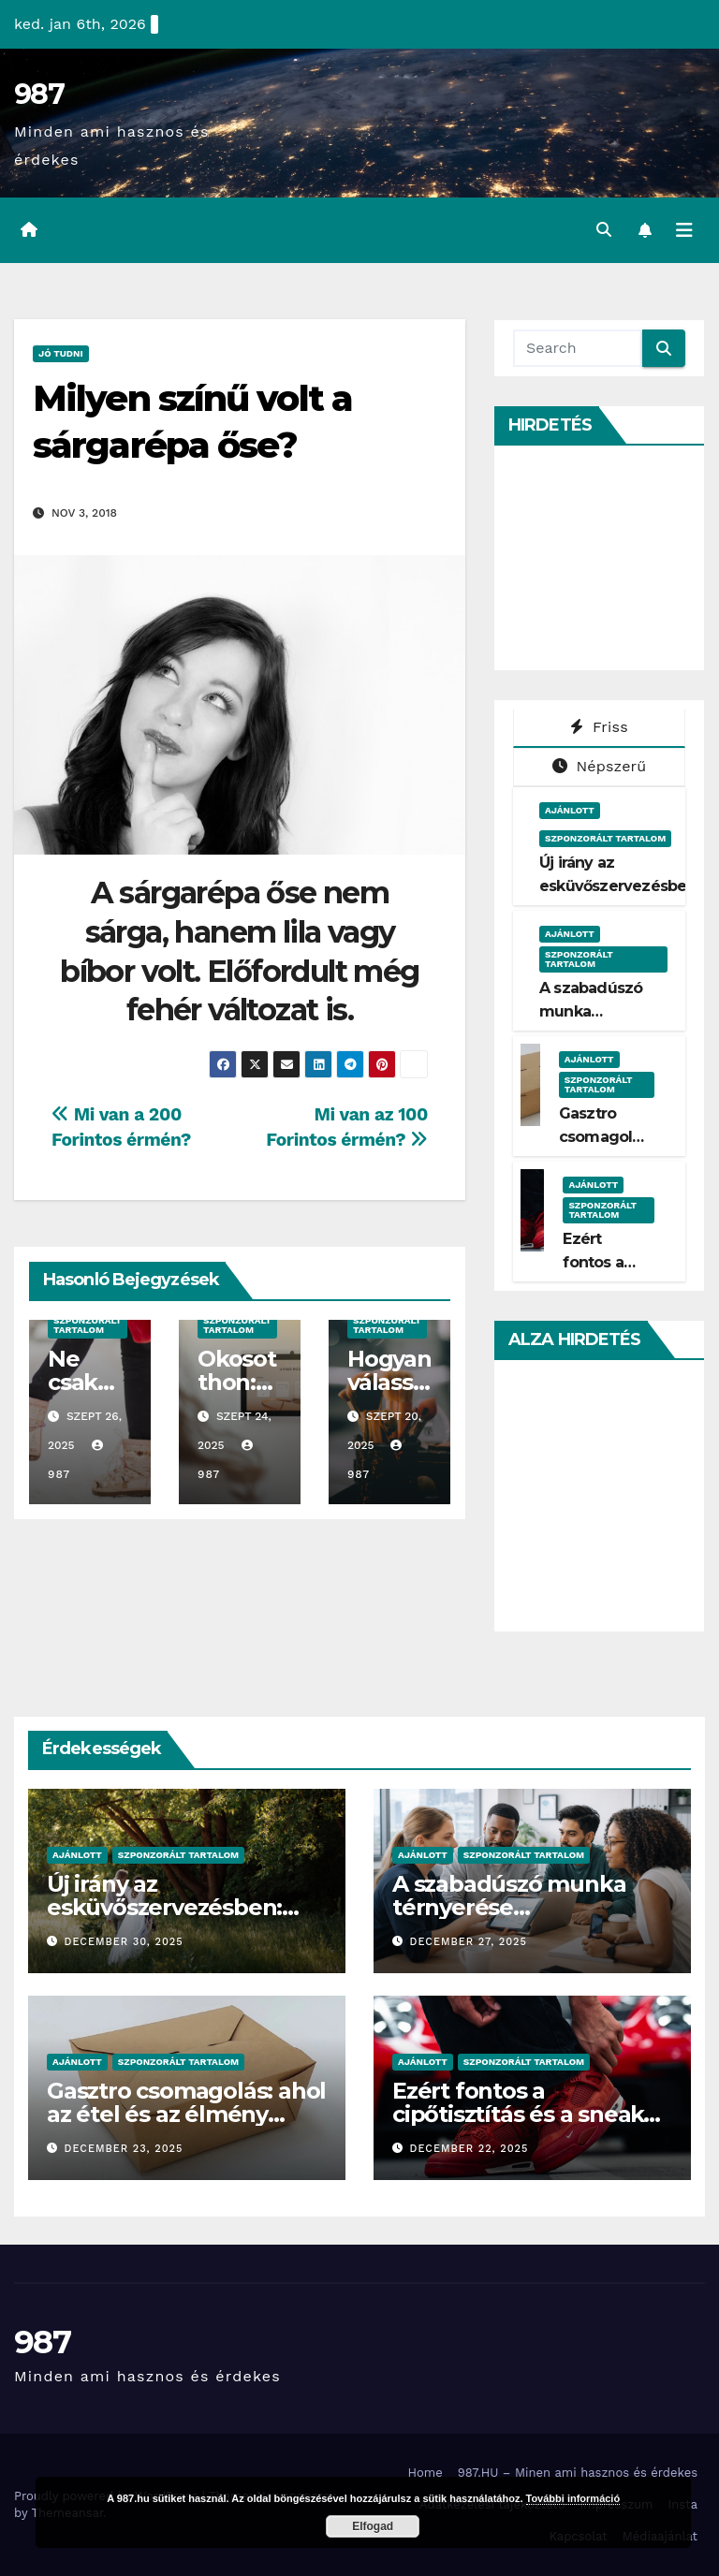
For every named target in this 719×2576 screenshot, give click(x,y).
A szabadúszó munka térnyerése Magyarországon (508, 1907)
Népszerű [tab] (599, 766)
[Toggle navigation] (684, 230)
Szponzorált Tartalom (87, 1325)
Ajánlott (569, 810)
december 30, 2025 (124, 1942)
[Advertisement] (616, 557)
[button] (603, 230)
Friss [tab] (599, 727)
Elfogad (372, 2526)
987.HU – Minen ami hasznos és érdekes (577, 2473)
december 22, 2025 (469, 2149)
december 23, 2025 (124, 2149)
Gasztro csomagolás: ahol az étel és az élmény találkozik (186, 2114)
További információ (573, 2498)
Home (425, 2473)
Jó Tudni (60, 353)
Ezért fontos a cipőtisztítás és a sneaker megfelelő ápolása (529, 2114)
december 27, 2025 (468, 1942)
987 (39, 94)
